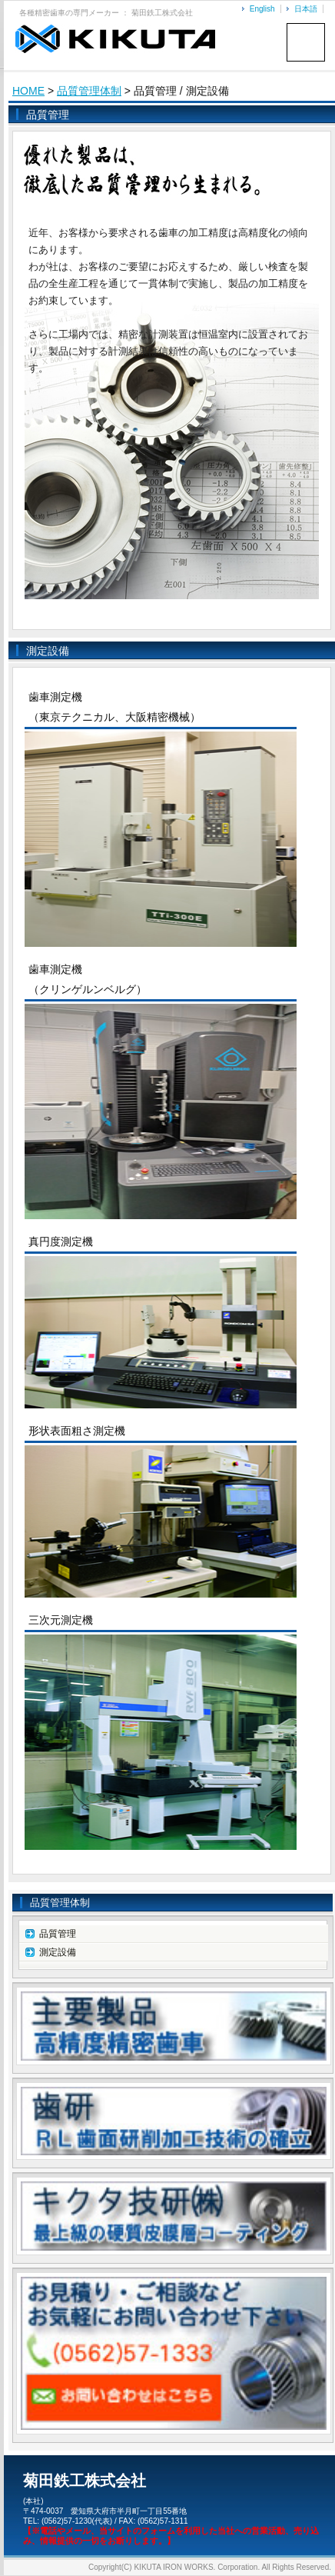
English (262, 9)
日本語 (305, 9)
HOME (28, 91)
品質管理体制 (89, 91)
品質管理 (57, 1933)
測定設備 (57, 1952)
